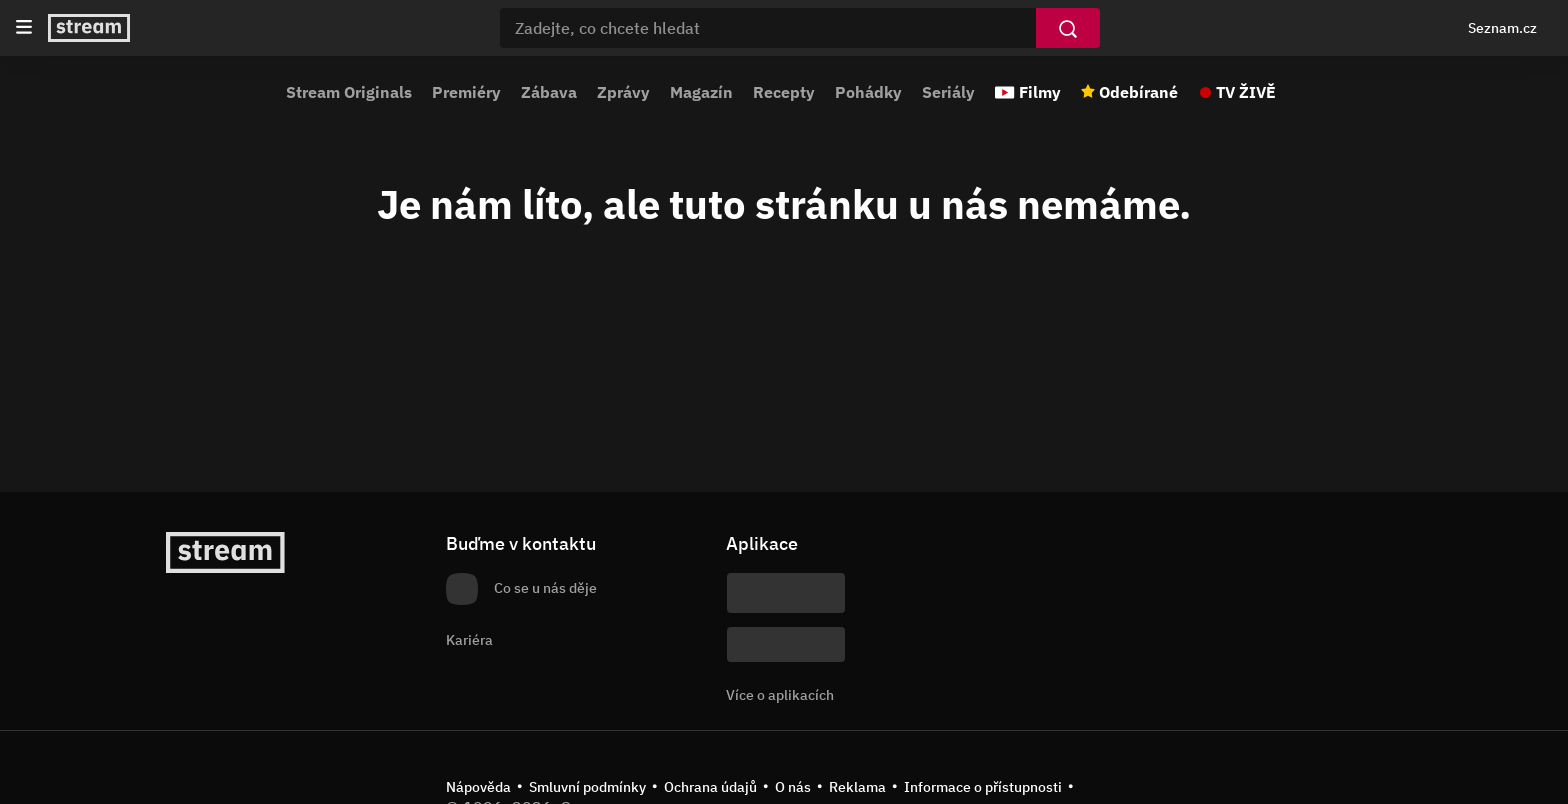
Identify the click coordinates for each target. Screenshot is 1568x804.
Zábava (549, 92)
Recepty (784, 92)
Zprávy (623, 92)
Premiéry (466, 92)
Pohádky (868, 92)
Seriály (948, 92)
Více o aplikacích (780, 695)
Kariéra (469, 640)
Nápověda (478, 787)
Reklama (857, 787)
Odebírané (1138, 92)
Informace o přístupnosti (983, 787)
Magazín (701, 92)
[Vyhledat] (1068, 28)
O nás (793, 787)
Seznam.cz (1502, 28)
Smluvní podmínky (587, 787)
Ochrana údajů (710, 787)
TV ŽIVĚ (1246, 92)
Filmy (1040, 92)
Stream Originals (349, 92)
